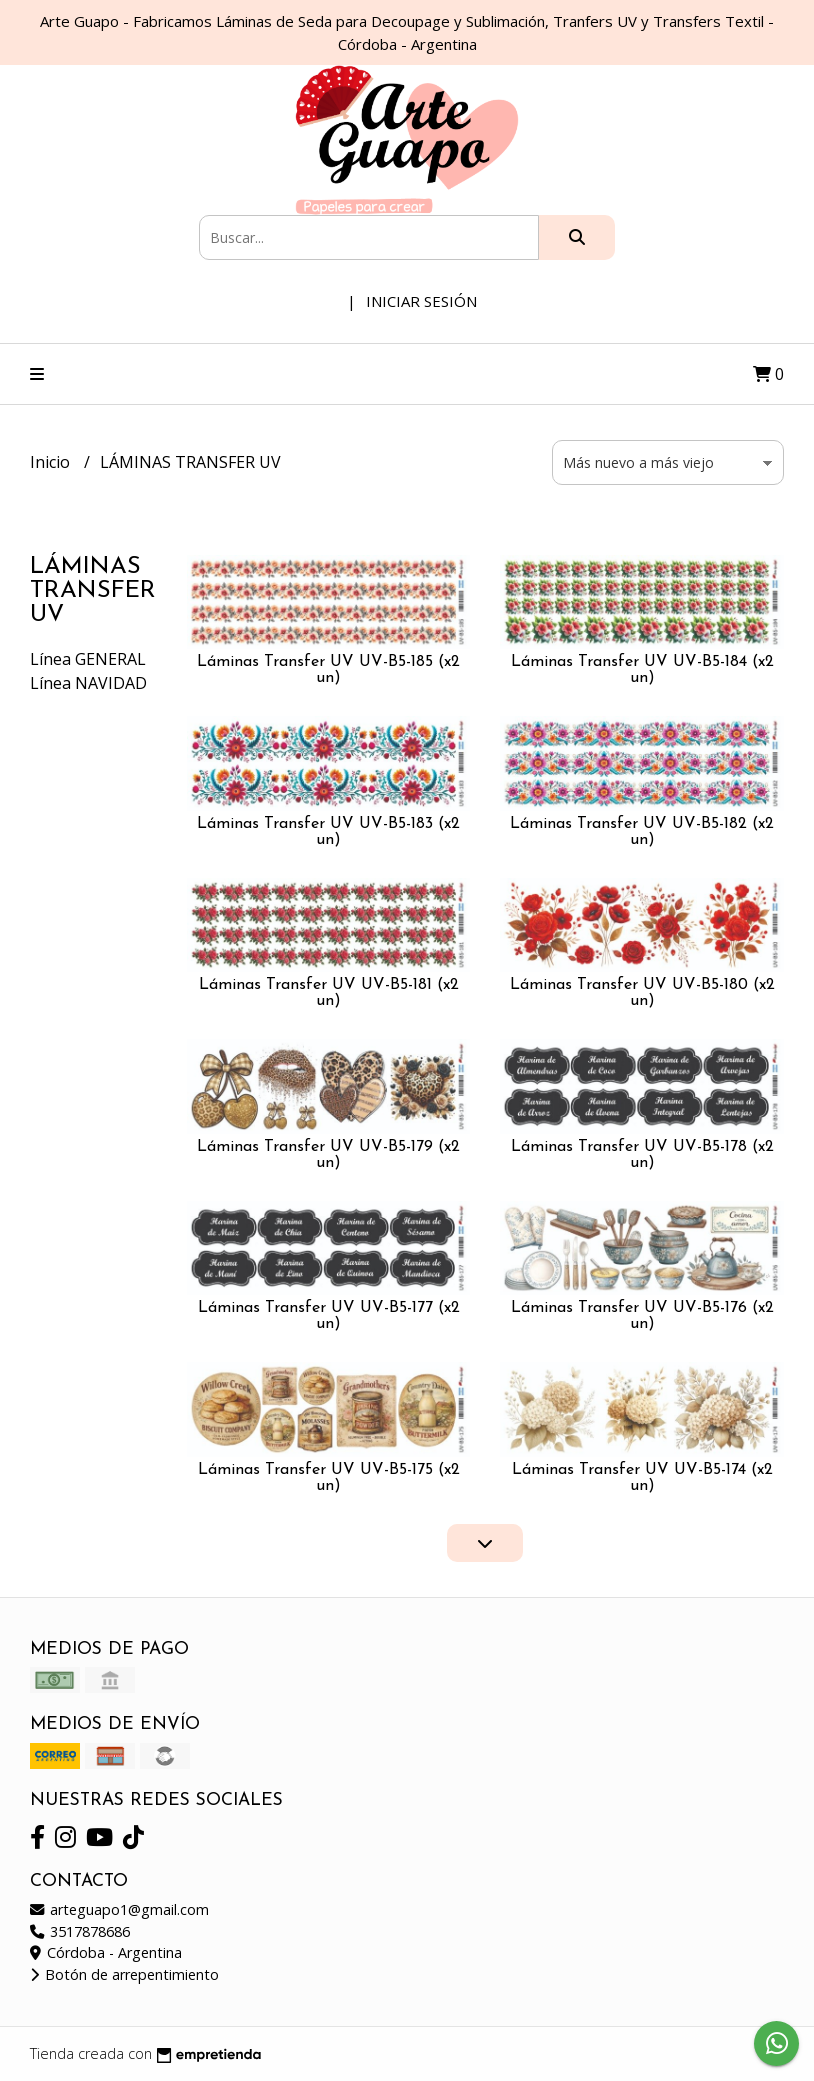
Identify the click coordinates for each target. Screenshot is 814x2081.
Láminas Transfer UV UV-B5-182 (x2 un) (642, 832)
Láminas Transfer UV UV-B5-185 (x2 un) (328, 670)
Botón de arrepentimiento (124, 1974)
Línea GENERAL (88, 659)
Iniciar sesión (421, 301)
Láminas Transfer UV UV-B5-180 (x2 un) (642, 993)
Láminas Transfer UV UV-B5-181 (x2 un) (329, 993)
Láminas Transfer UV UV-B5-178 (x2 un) (642, 1155)
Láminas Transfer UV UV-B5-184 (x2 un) (642, 670)
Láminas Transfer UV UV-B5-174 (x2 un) (642, 1478)
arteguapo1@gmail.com (119, 1909)
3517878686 (80, 1931)
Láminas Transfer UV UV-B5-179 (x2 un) (328, 1155)
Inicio (52, 462)
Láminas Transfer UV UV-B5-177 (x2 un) (329, 1316)
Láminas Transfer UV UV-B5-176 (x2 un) (642, 1316)
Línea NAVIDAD (88, 683)
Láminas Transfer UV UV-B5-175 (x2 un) (329, 1478)
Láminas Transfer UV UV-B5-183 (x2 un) (328, 832)
